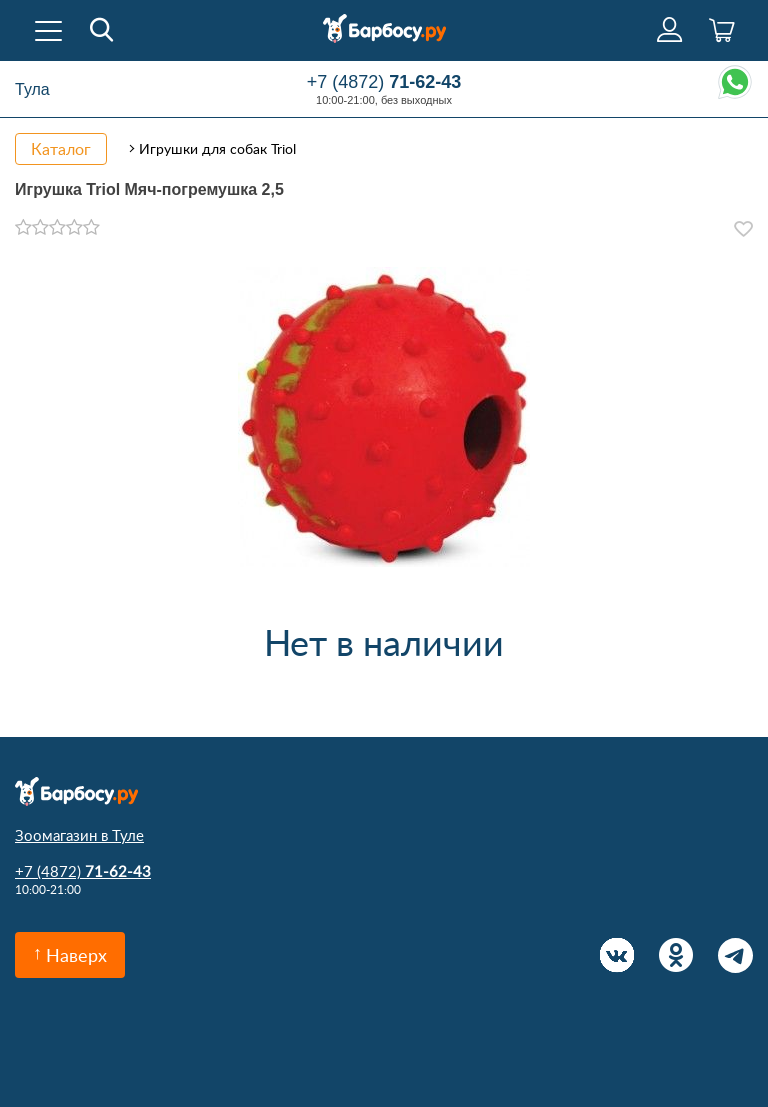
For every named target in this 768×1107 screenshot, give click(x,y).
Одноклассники (676, 955)
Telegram (735, 955)
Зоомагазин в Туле (79, 835)
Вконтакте (617, 955)
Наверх (76, 955)
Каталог (61, 149)
